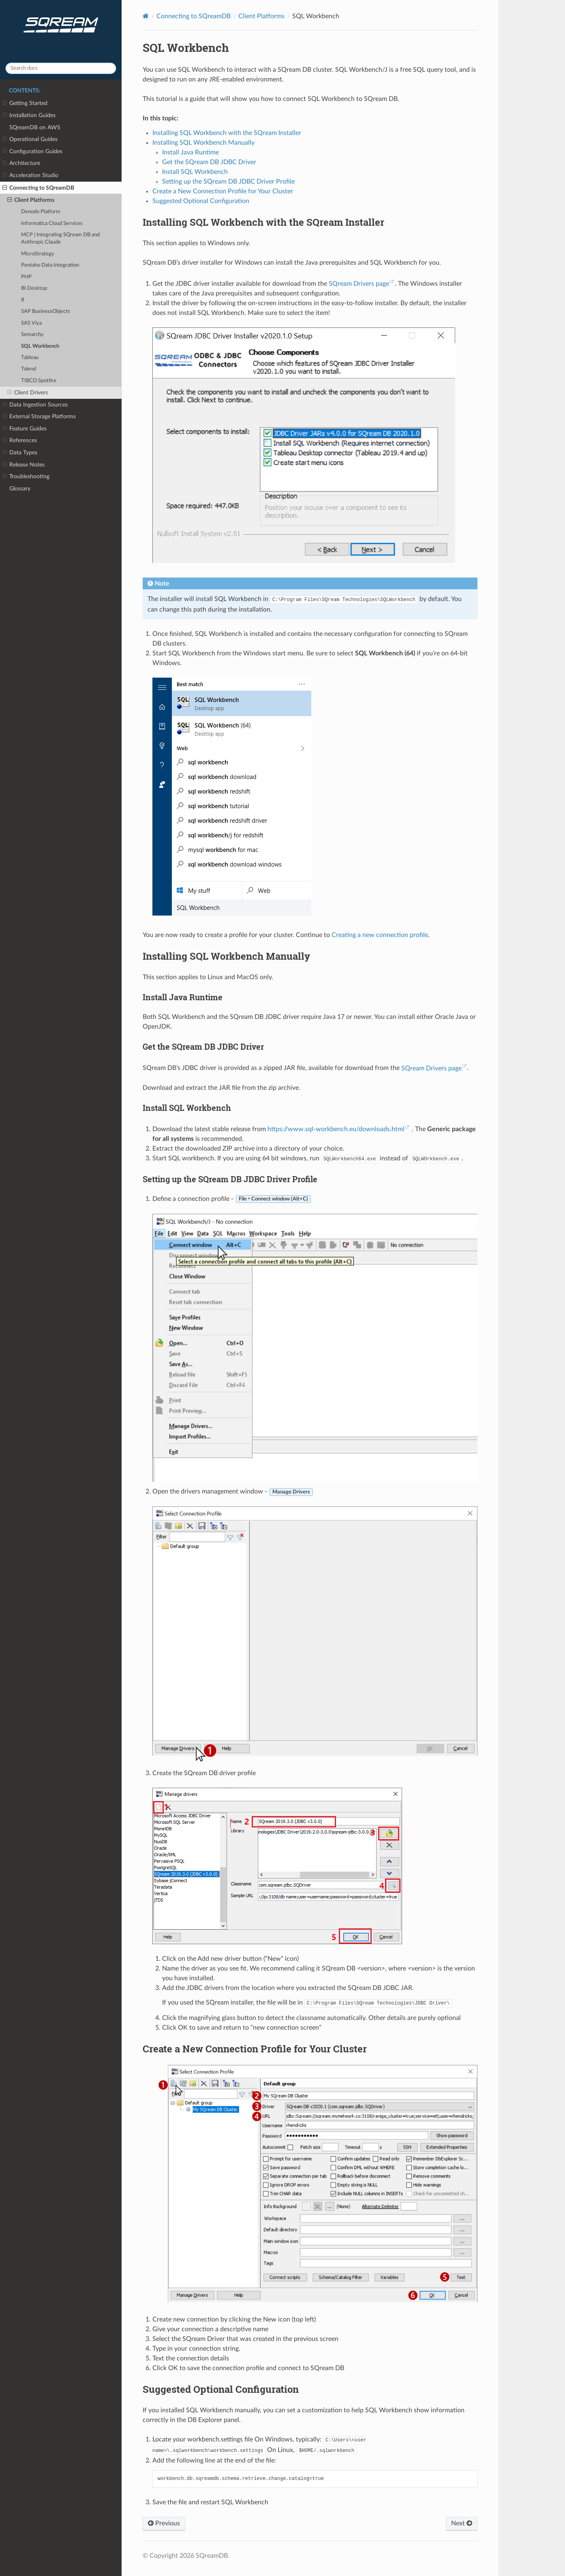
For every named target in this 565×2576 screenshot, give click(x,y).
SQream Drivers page (359, 283)
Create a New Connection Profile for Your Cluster (222, 191)
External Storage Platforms (39, 416)
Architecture (21, 163)
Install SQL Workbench (195, 172)
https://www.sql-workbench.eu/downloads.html (336, 1129)
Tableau (30, 357)
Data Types (19, 452)
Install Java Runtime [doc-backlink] (183, 997)
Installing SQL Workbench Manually (203, 142)
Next (461, 2523)
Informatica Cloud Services (52, 223)
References (19, 440)
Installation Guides (29, 115)
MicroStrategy (37, 254)
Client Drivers (27, 392)
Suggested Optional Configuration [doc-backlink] (221, 2389)
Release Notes (23, 465)
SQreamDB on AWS (34, 127)
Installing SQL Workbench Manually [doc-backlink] (226, 956)
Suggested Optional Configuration (200, 201)
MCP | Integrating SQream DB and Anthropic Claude (60, 238)
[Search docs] (60, 68)
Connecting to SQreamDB (38, 188)
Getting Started (24, 103)
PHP (26, 277)
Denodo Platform (40, 211)
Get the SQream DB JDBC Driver (209, 162)
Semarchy (32, 334)
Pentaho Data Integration (50, 265)
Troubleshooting (25, 476)
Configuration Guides (32, 151)
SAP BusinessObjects (45, 311)
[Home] (146, 16)
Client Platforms (30, 200)
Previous (164, 2523)
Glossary (19, 489)
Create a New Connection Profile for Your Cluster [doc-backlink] (255, 2048)
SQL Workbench (40, 346)
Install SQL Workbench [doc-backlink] (187, 1107)
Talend (28, 369)
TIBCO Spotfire (38, 380)
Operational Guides (30, 139)
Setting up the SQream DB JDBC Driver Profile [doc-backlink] (230, 1179)
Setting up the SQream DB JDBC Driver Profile (228, 181)
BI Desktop (34, 288)
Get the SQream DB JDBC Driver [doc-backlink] (203, 1046)
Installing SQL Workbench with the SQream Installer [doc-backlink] (263, 222)
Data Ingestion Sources (35, 405)
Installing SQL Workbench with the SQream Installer (226, 133)
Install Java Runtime (190, 152)
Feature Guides (24, 428)
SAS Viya (31, 323)
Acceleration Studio (30, 175)
